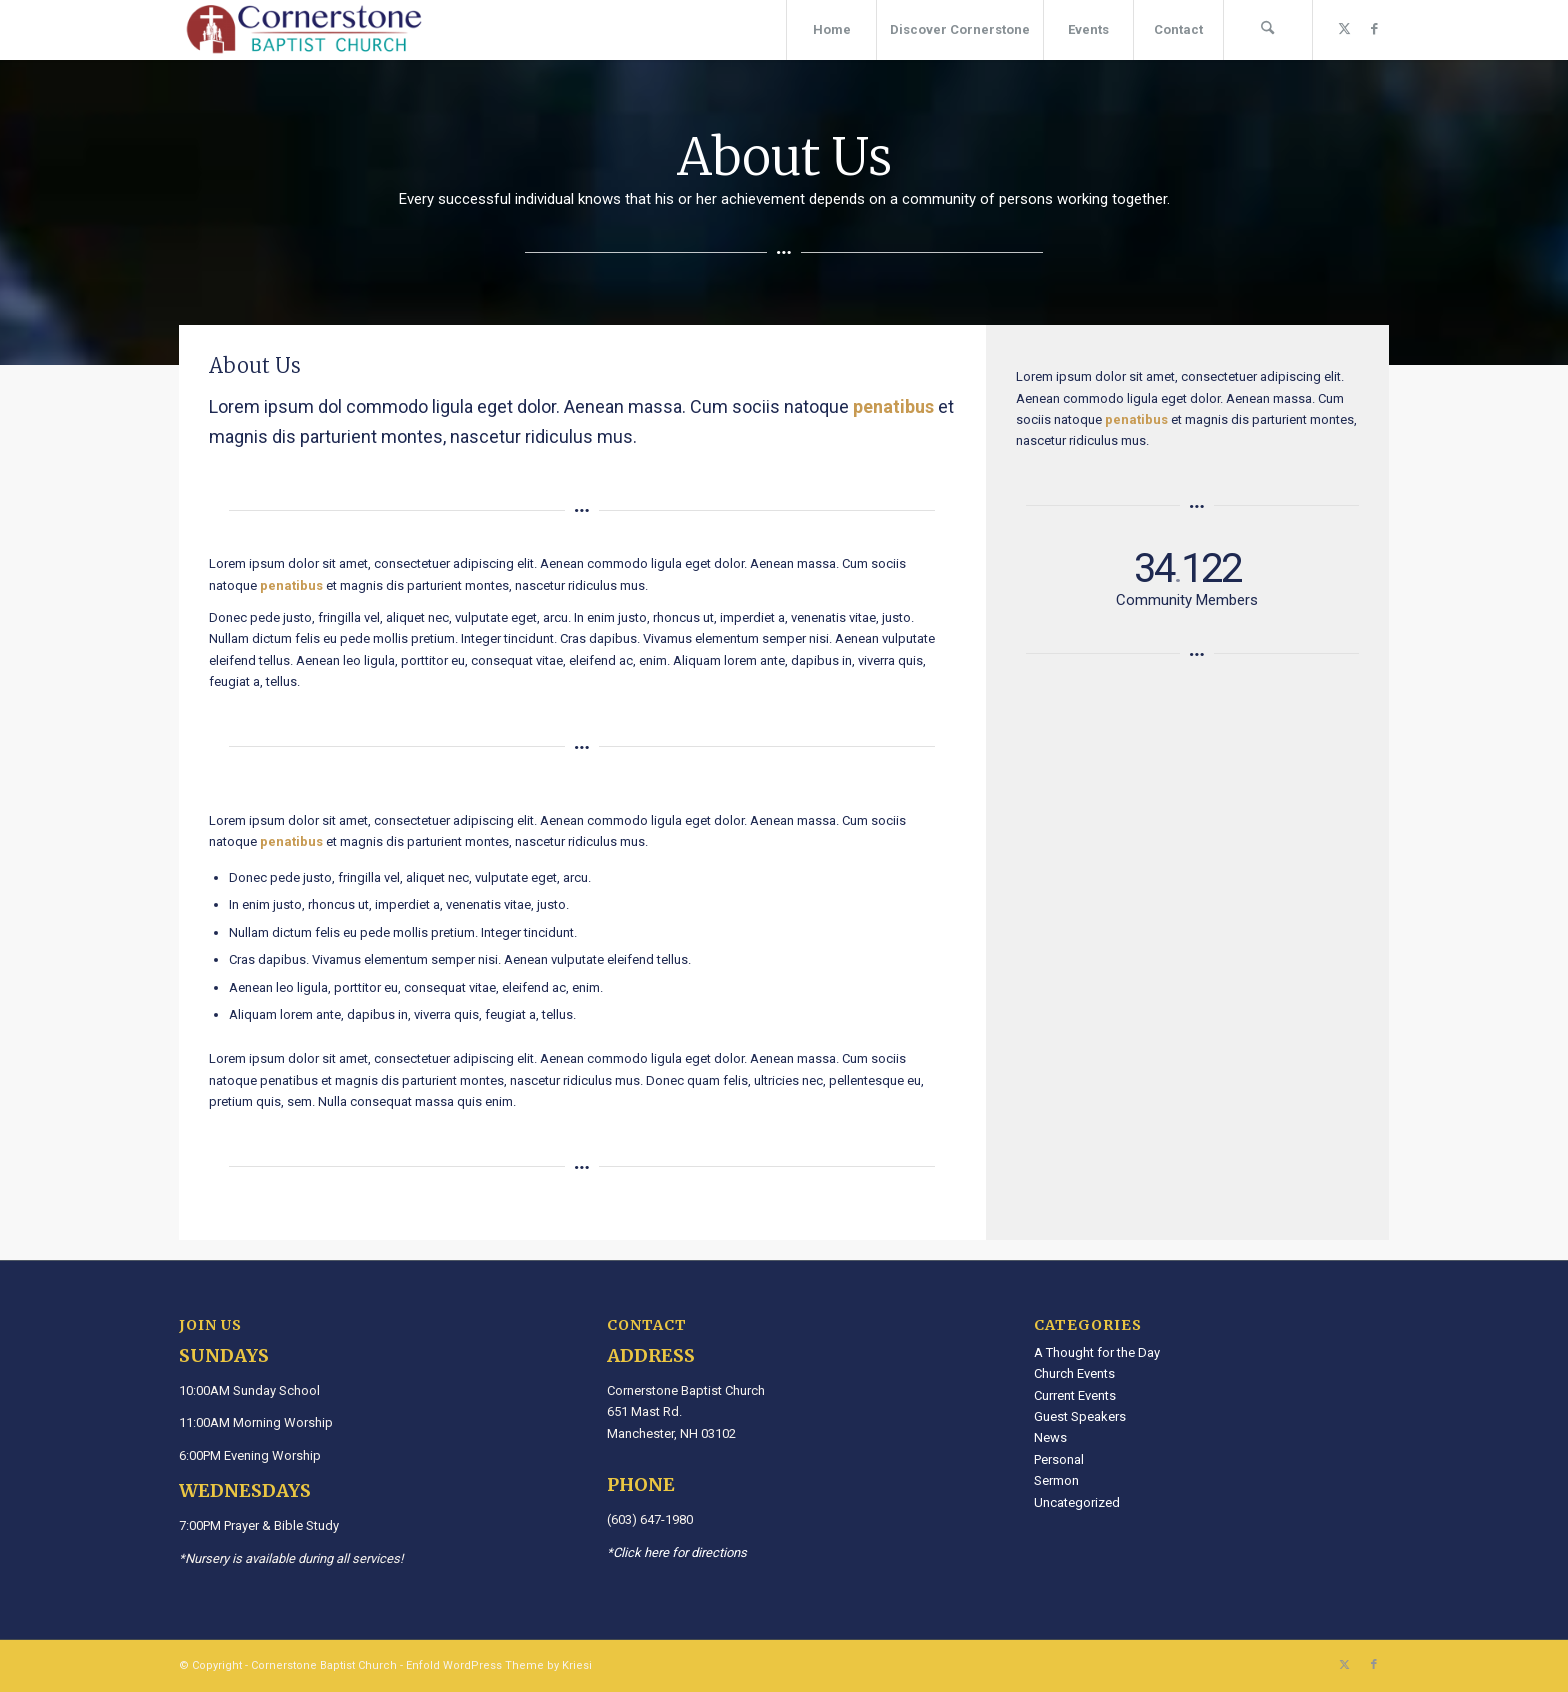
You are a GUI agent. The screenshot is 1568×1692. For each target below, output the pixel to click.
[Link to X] (1344, 29)
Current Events (1075, 1395)
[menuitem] (831, 30)
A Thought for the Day (1097, 1352)
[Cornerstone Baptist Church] (304, 30)
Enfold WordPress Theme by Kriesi (499, 1665)
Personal (1059, 1459)
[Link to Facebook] (1374, 29)
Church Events (1074, 1373)
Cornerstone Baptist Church (324, 1665)
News (1050, 1437)
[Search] (1268, 30)
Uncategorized (1077, 1502)
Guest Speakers (1080, 1416)
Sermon (1056, 1480)
